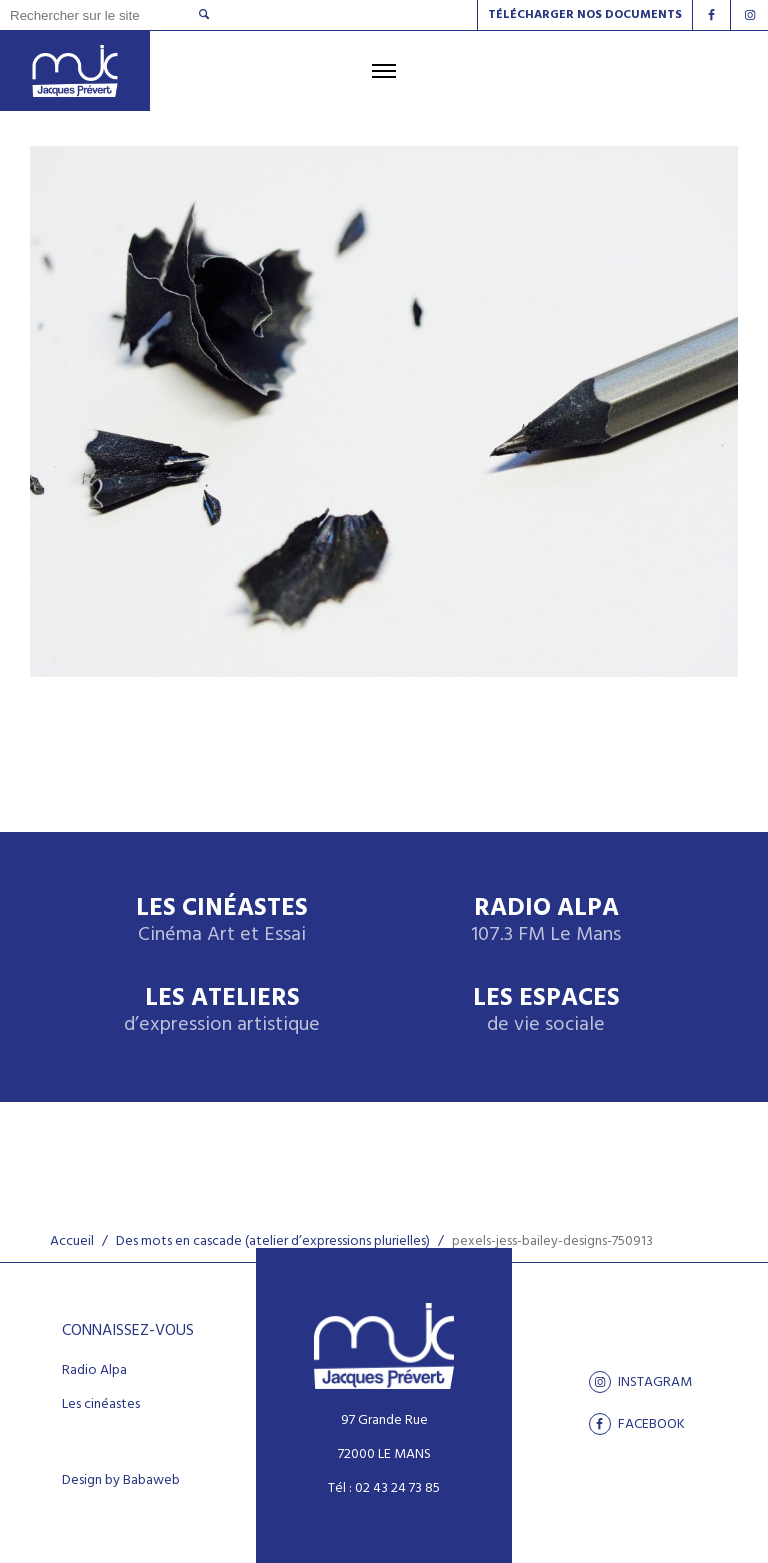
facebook (637, 1424)
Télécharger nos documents (585, 15)
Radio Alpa (546, 921)
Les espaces (546, 1011)
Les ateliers (222, 1011)
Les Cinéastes (222, 921)
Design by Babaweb (121, 1481)
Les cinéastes (101, 1405)
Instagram (640, 1382)
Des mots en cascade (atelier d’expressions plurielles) (273, 1241)
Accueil (72, 1241)
